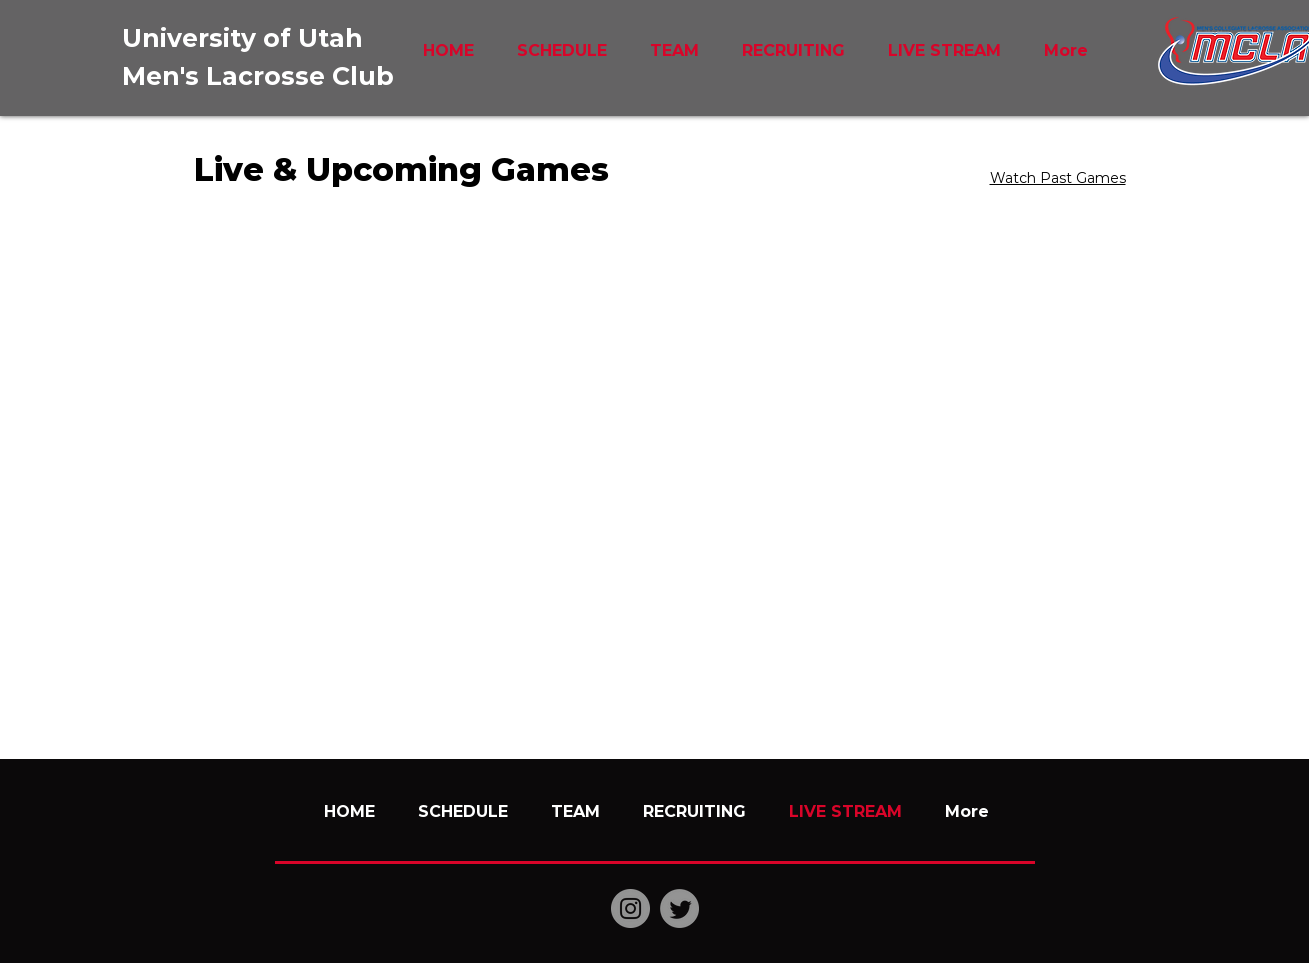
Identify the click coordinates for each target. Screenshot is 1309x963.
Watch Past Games (1058, 178)
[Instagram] (630, 908)
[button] (675, 51)
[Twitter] (679, 908)
